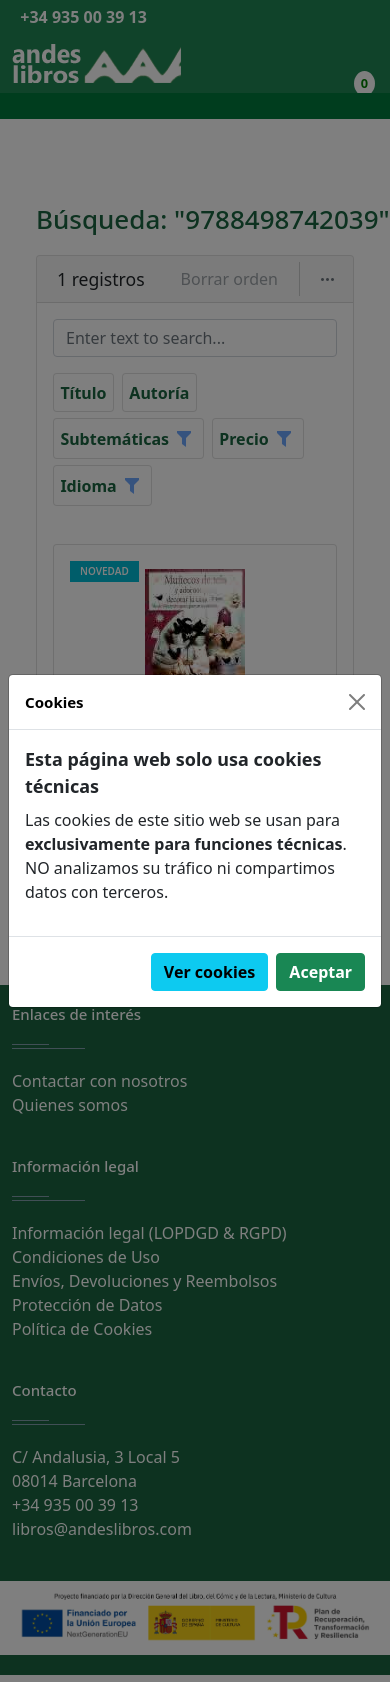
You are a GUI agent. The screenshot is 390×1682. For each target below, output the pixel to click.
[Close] (357, 702)
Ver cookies (210, 972)
